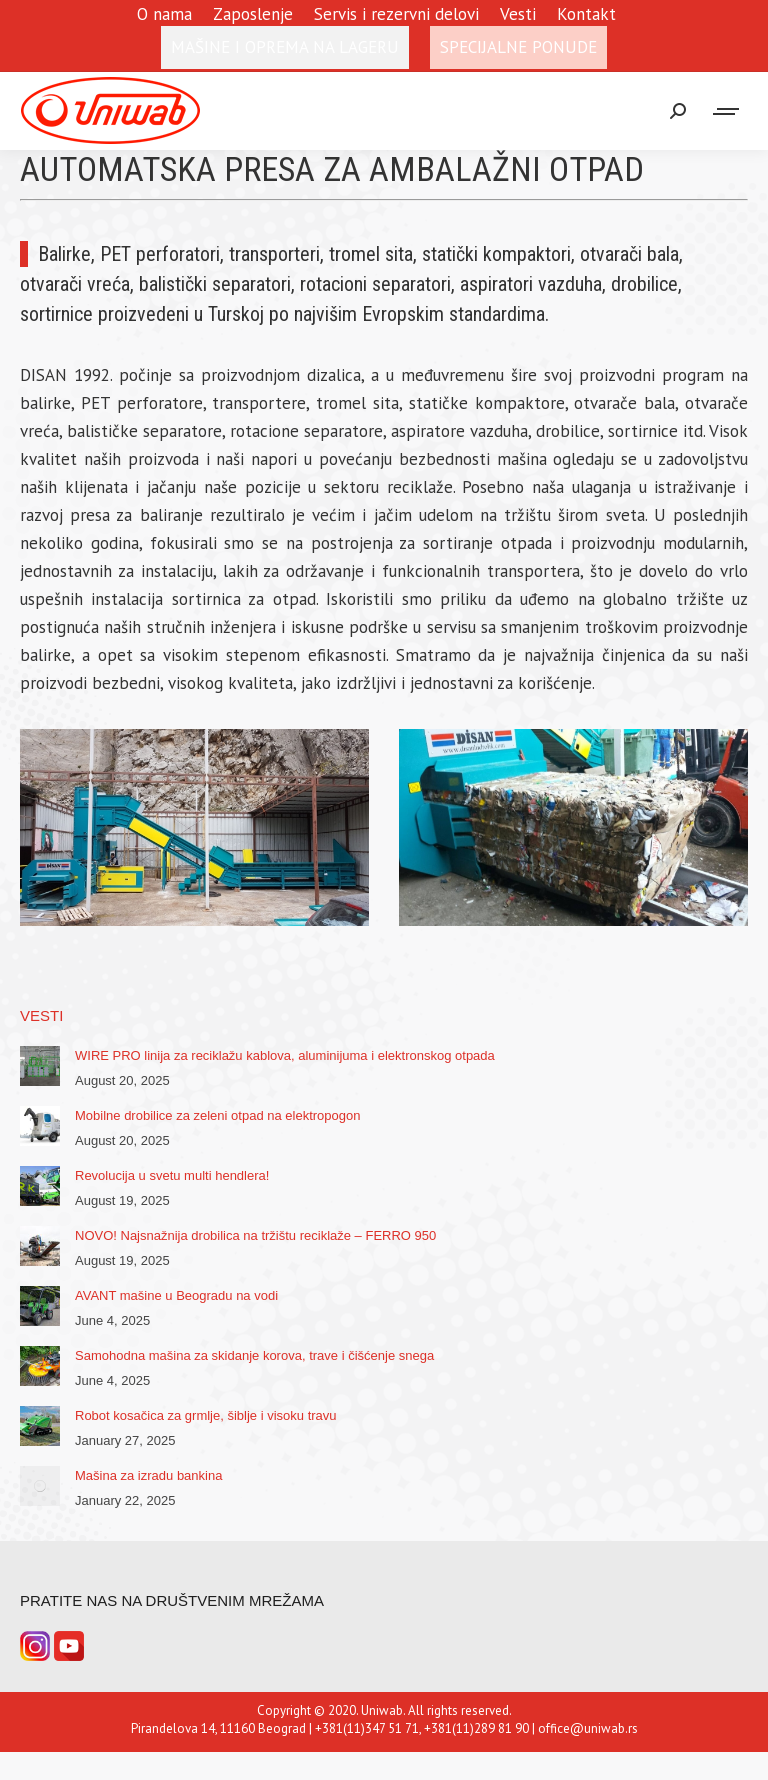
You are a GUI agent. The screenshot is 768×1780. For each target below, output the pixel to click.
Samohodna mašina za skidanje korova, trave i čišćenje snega (254, 1355)
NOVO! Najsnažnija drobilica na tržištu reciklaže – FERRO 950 (255, 1235)
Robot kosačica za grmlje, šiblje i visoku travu (206, 1415)
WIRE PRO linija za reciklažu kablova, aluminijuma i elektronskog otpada (285, 1055)
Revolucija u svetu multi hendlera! (172, 1175)
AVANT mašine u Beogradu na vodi (176, 1295)
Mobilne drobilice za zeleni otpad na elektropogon (217, 1115)
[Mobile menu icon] (727, 111)
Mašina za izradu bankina (148, 1475)
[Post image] (40, 1066)
